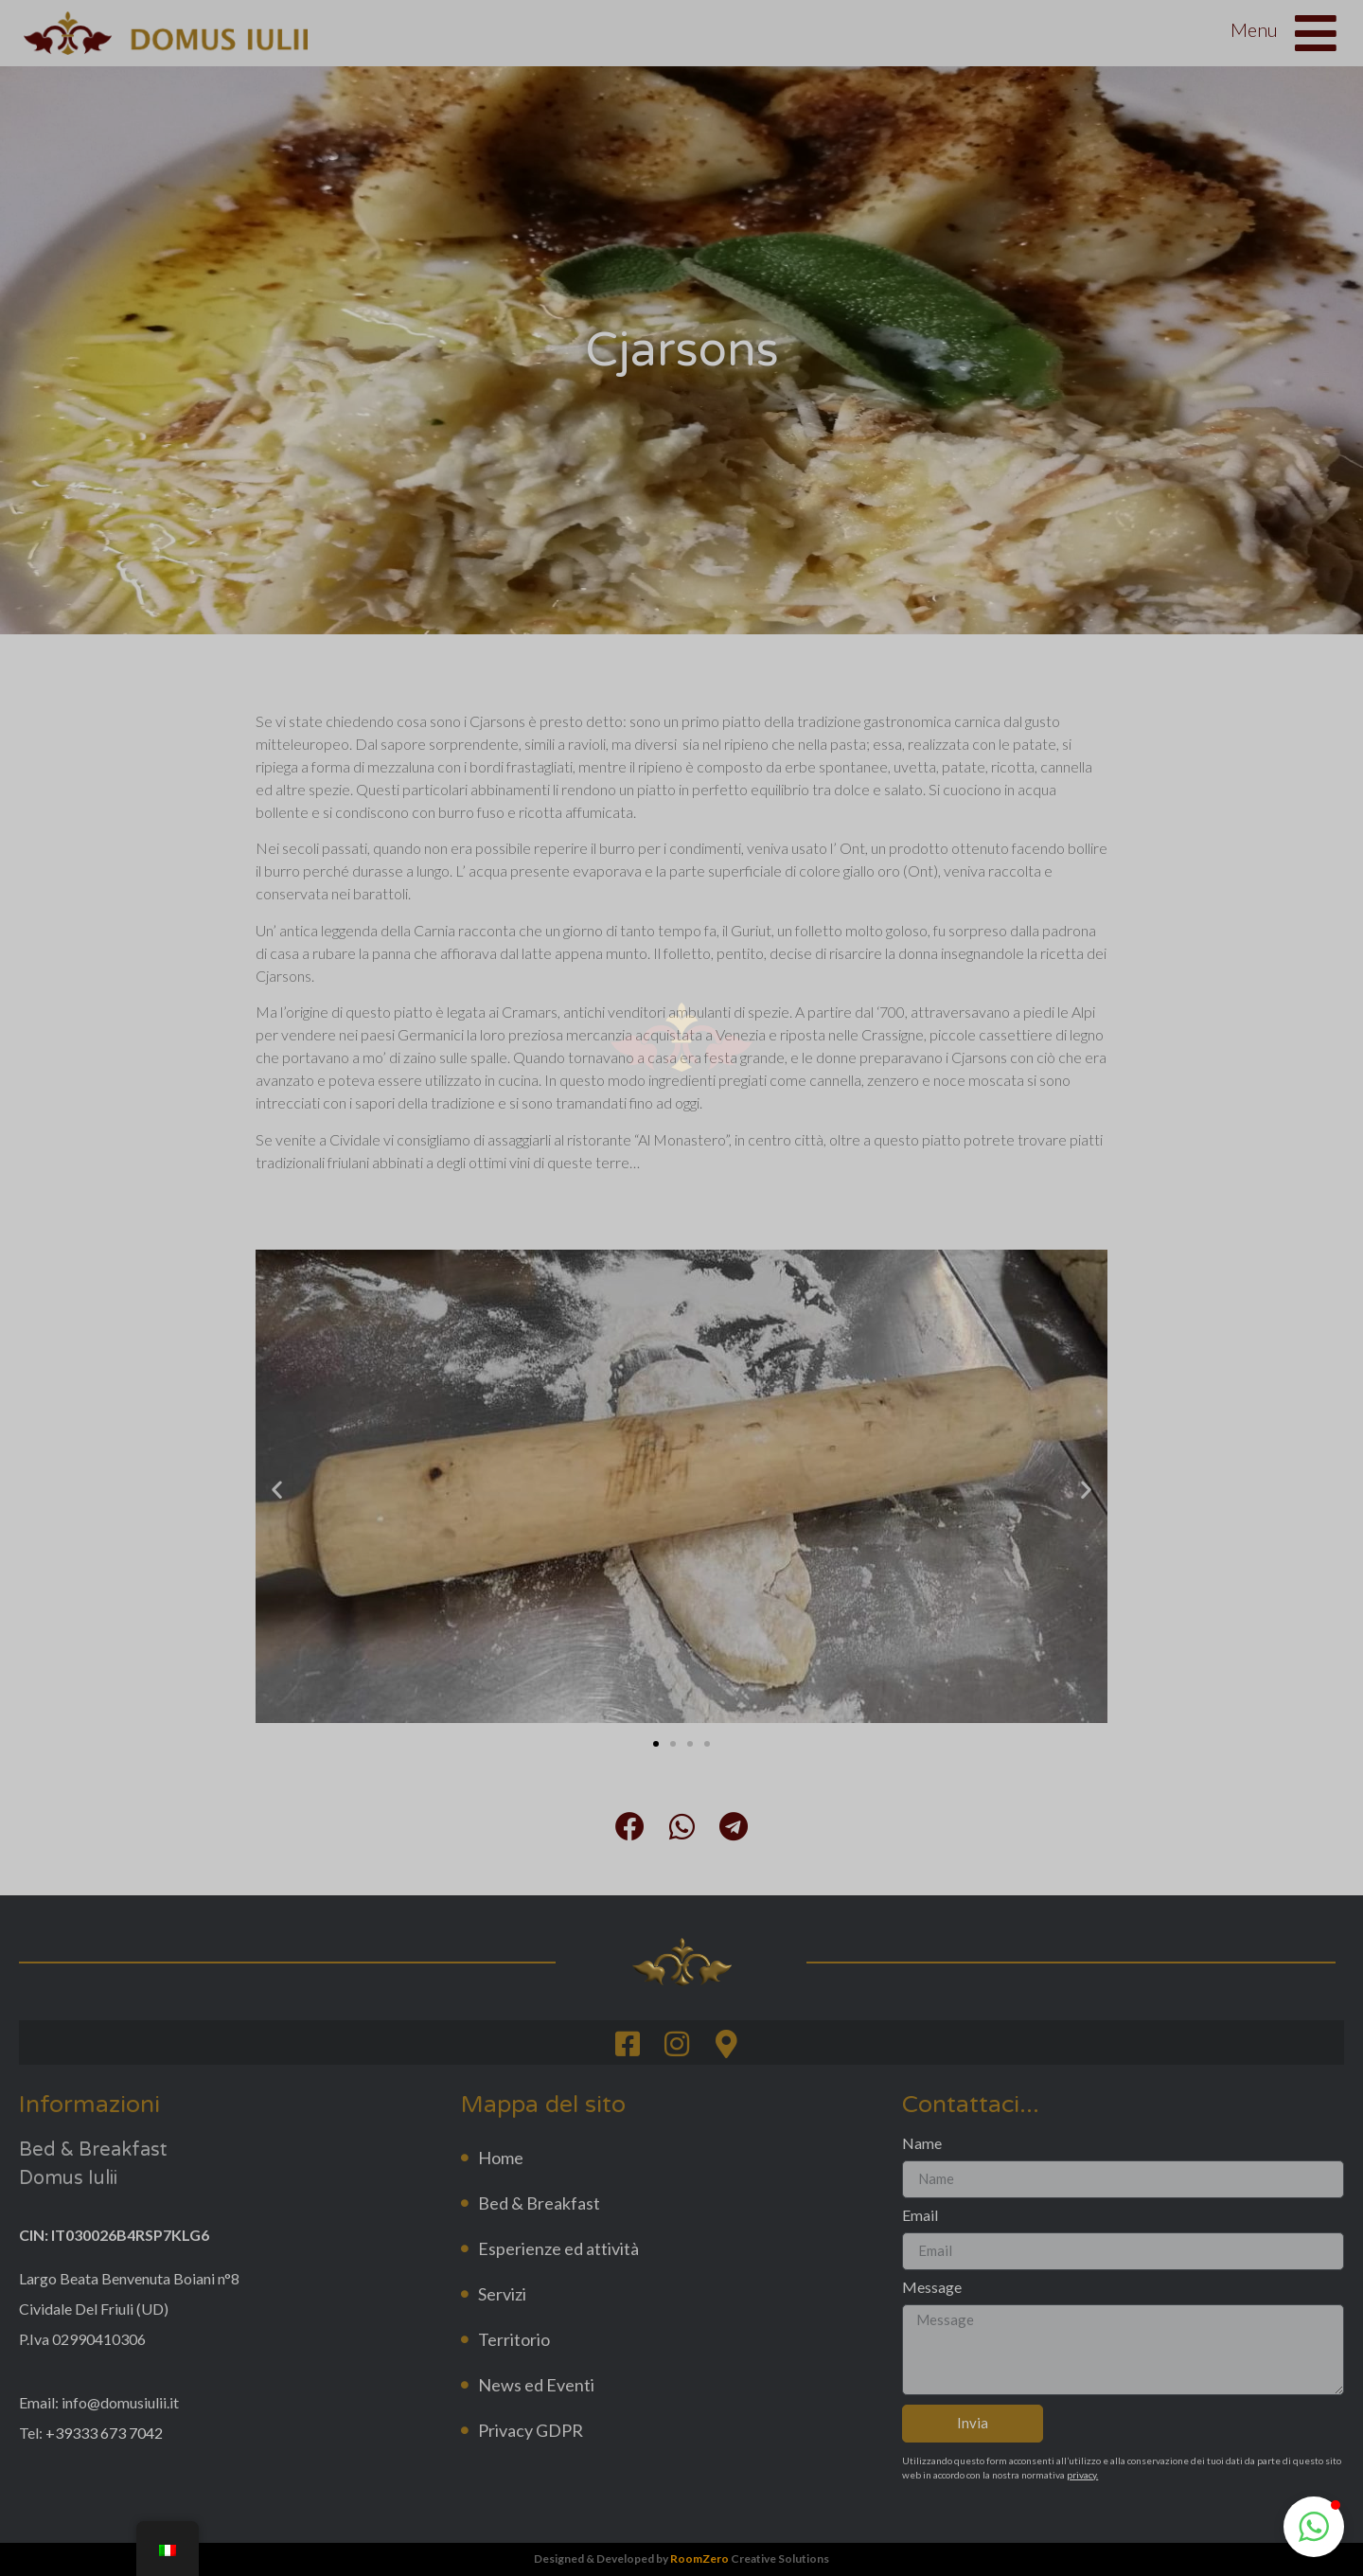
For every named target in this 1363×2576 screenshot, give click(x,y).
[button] (1313, 2526)
